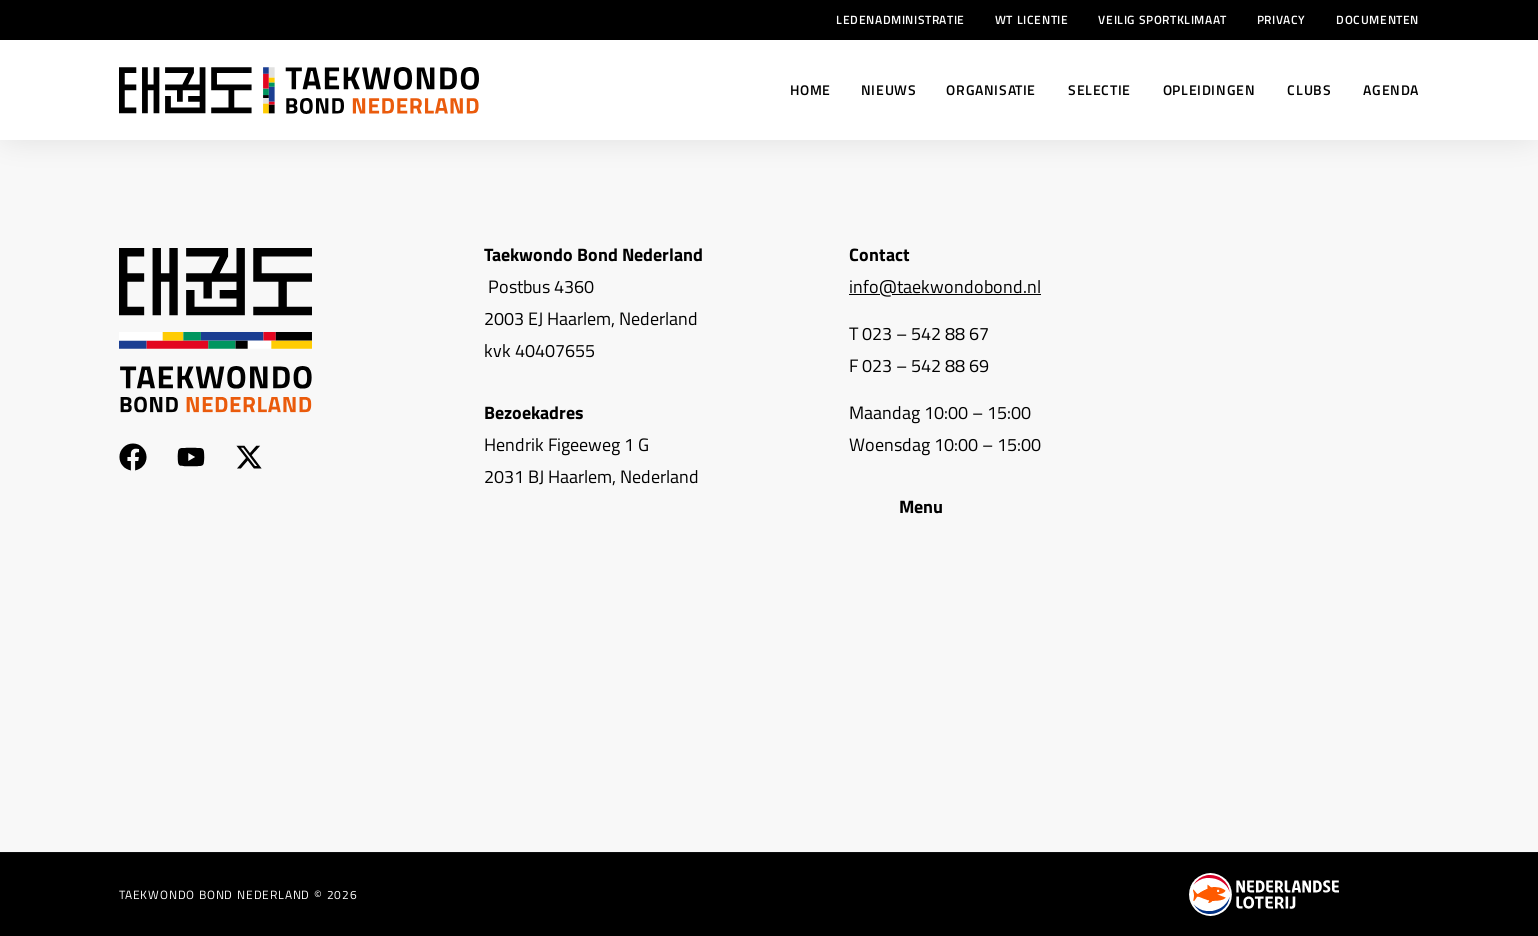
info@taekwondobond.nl (945, 286)
